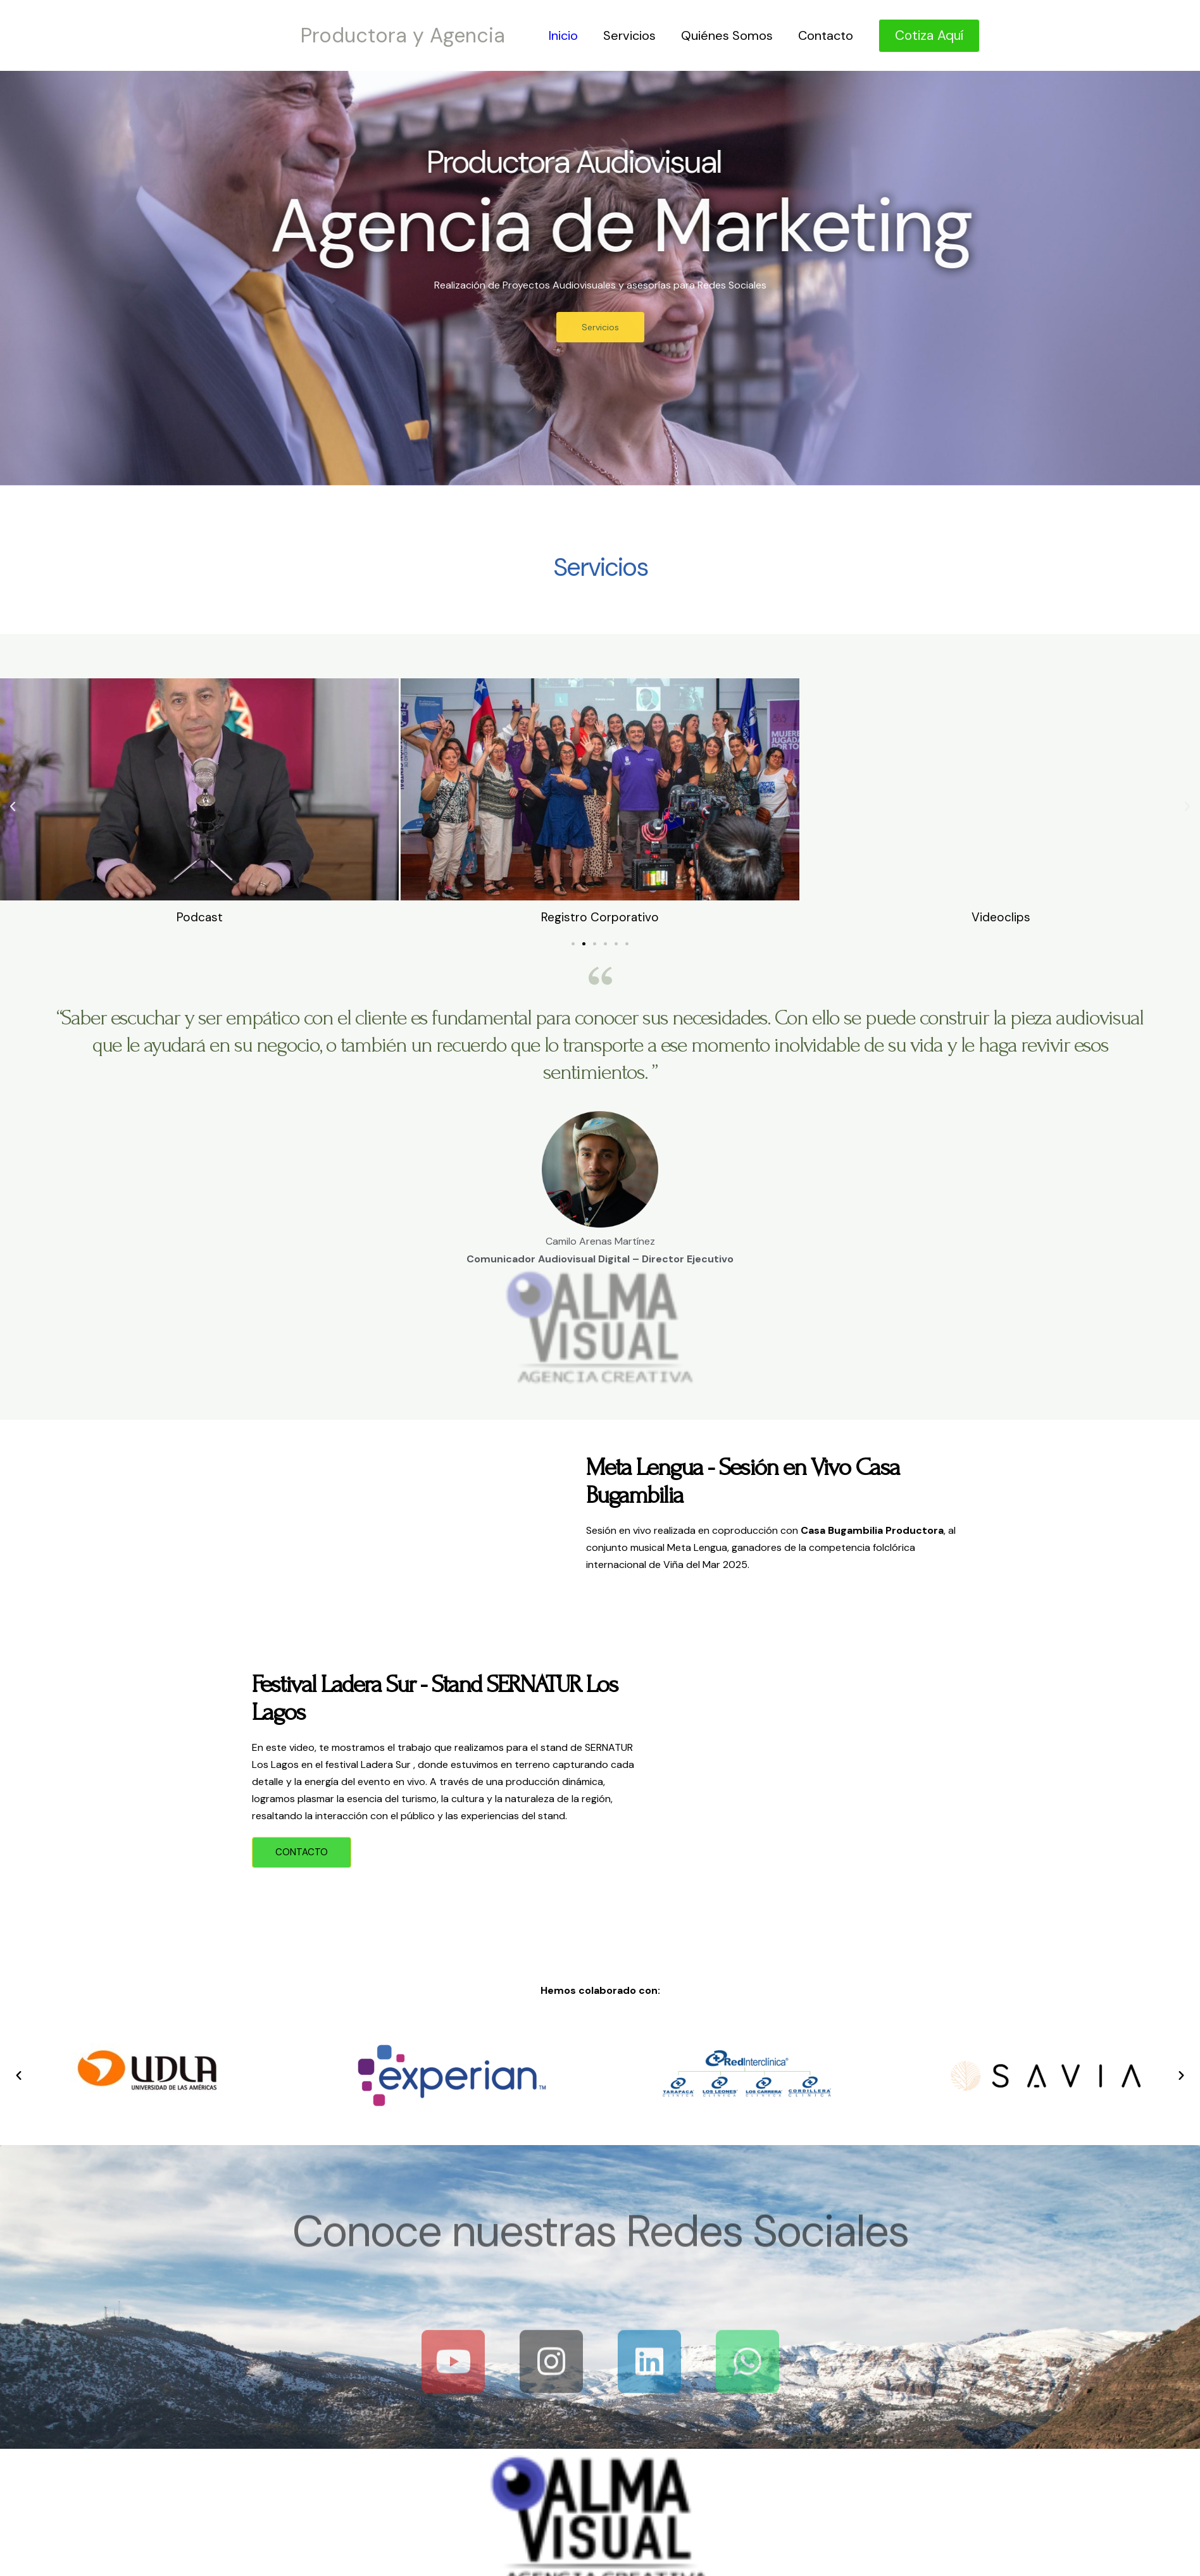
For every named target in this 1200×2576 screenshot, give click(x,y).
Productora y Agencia (403, 35)
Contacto (825, 35)
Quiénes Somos (727, 35)
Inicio (563, 35)
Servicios (629, 35)
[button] (12, 806)
